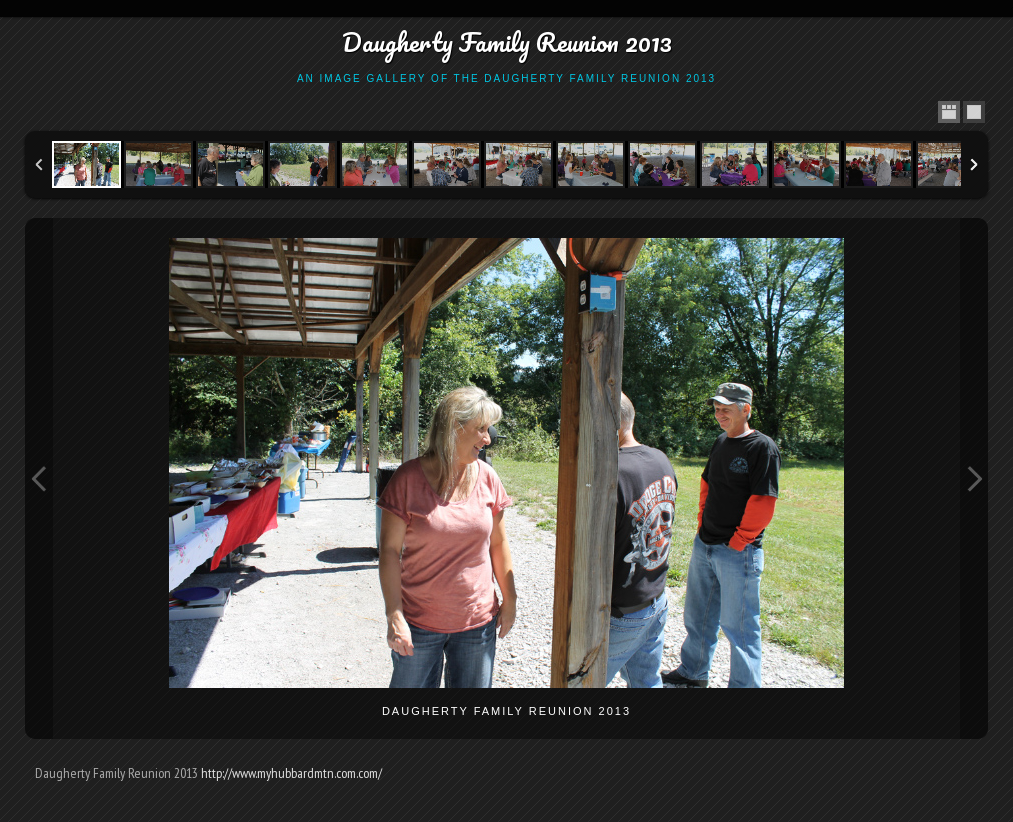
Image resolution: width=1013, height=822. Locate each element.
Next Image (974, 478)
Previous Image (39, 478)
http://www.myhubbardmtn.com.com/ (291, 773)
